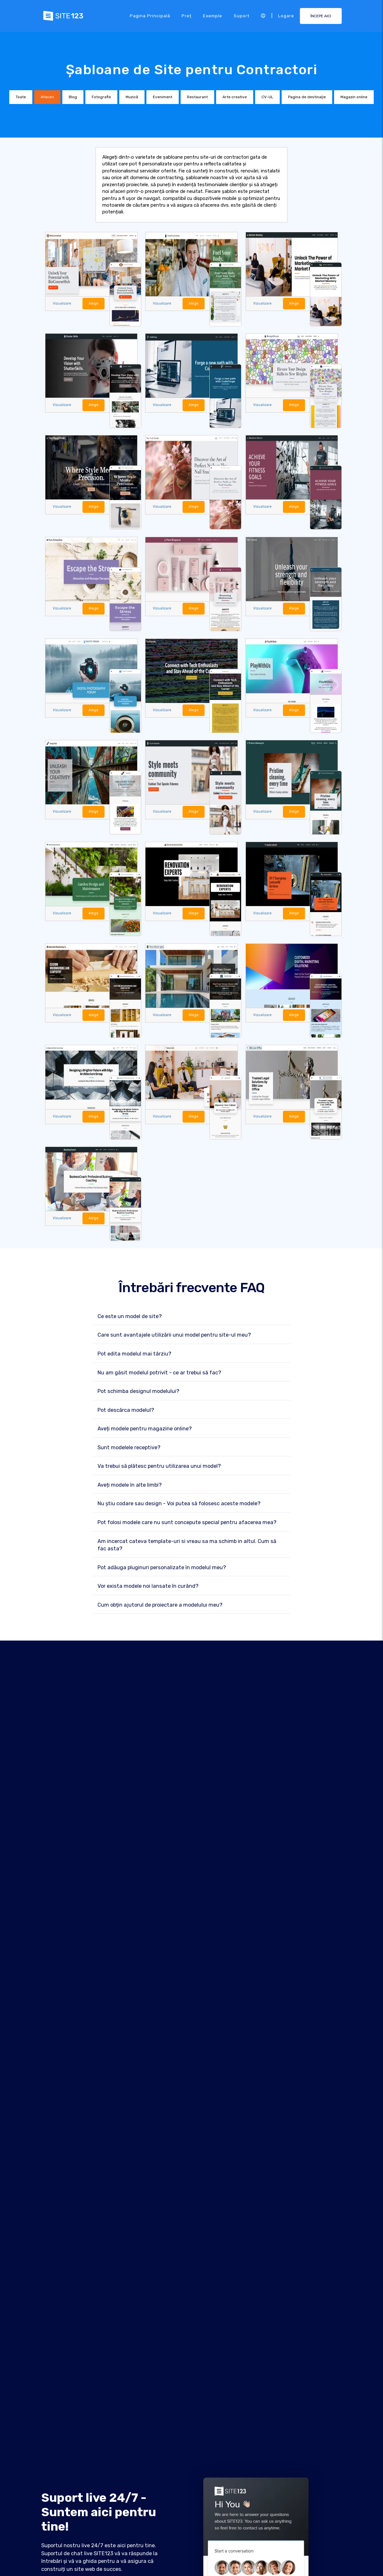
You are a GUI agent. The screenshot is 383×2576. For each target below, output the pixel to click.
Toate (21, 97)
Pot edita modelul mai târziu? (134, 1354)
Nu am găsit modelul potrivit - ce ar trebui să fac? (159, 1373)
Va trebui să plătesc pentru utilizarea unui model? (159, 1466)
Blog (73, 97)
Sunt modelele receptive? (129, 1447)
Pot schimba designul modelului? (138, 1391)
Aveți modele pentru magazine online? (145, 1429)
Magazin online (353, 97)
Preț (187, 15)
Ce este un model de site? (130, 1316)
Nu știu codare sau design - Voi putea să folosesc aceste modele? (179, 1503)
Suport (241, 15)
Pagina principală (150, 15)
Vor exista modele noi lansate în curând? (148, 1586)
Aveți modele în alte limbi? (130, 1485)
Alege (93, 303)
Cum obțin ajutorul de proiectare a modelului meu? (160, 1605)
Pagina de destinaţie (306, 97)
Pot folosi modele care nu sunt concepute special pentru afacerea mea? (187, 1522)
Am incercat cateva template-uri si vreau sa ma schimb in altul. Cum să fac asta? (187, 1545)
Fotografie (101, 97)
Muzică (132, 97)
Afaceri (47, 97)
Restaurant (197, 97)
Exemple (212, 15)
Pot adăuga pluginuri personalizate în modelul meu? (162, 1567)
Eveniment (162, 97)
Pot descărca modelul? (126, 1410)
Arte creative (235, 97)
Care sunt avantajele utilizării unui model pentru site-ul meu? (174, 1335)
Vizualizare (62, 303)
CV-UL (267, 97)
